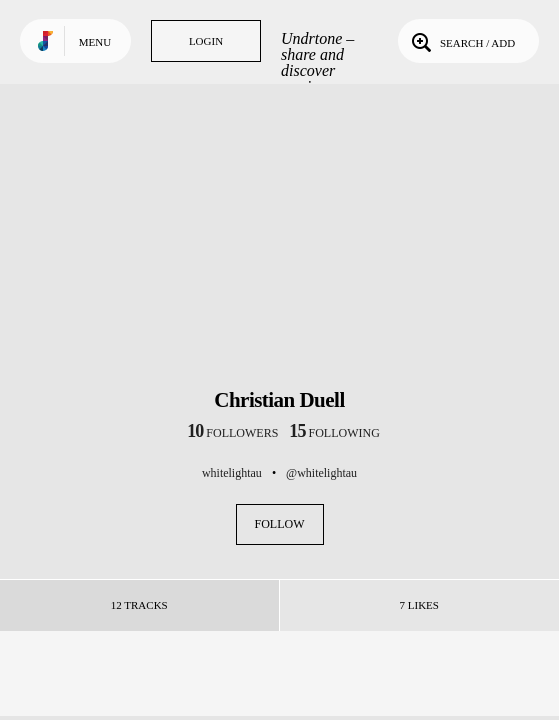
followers (232, 433)
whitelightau (232, 473)
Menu (95, 42)
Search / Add (461, 41)
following (334, 433)
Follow (280, 524)
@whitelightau (321, 473)
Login (206, 41)
